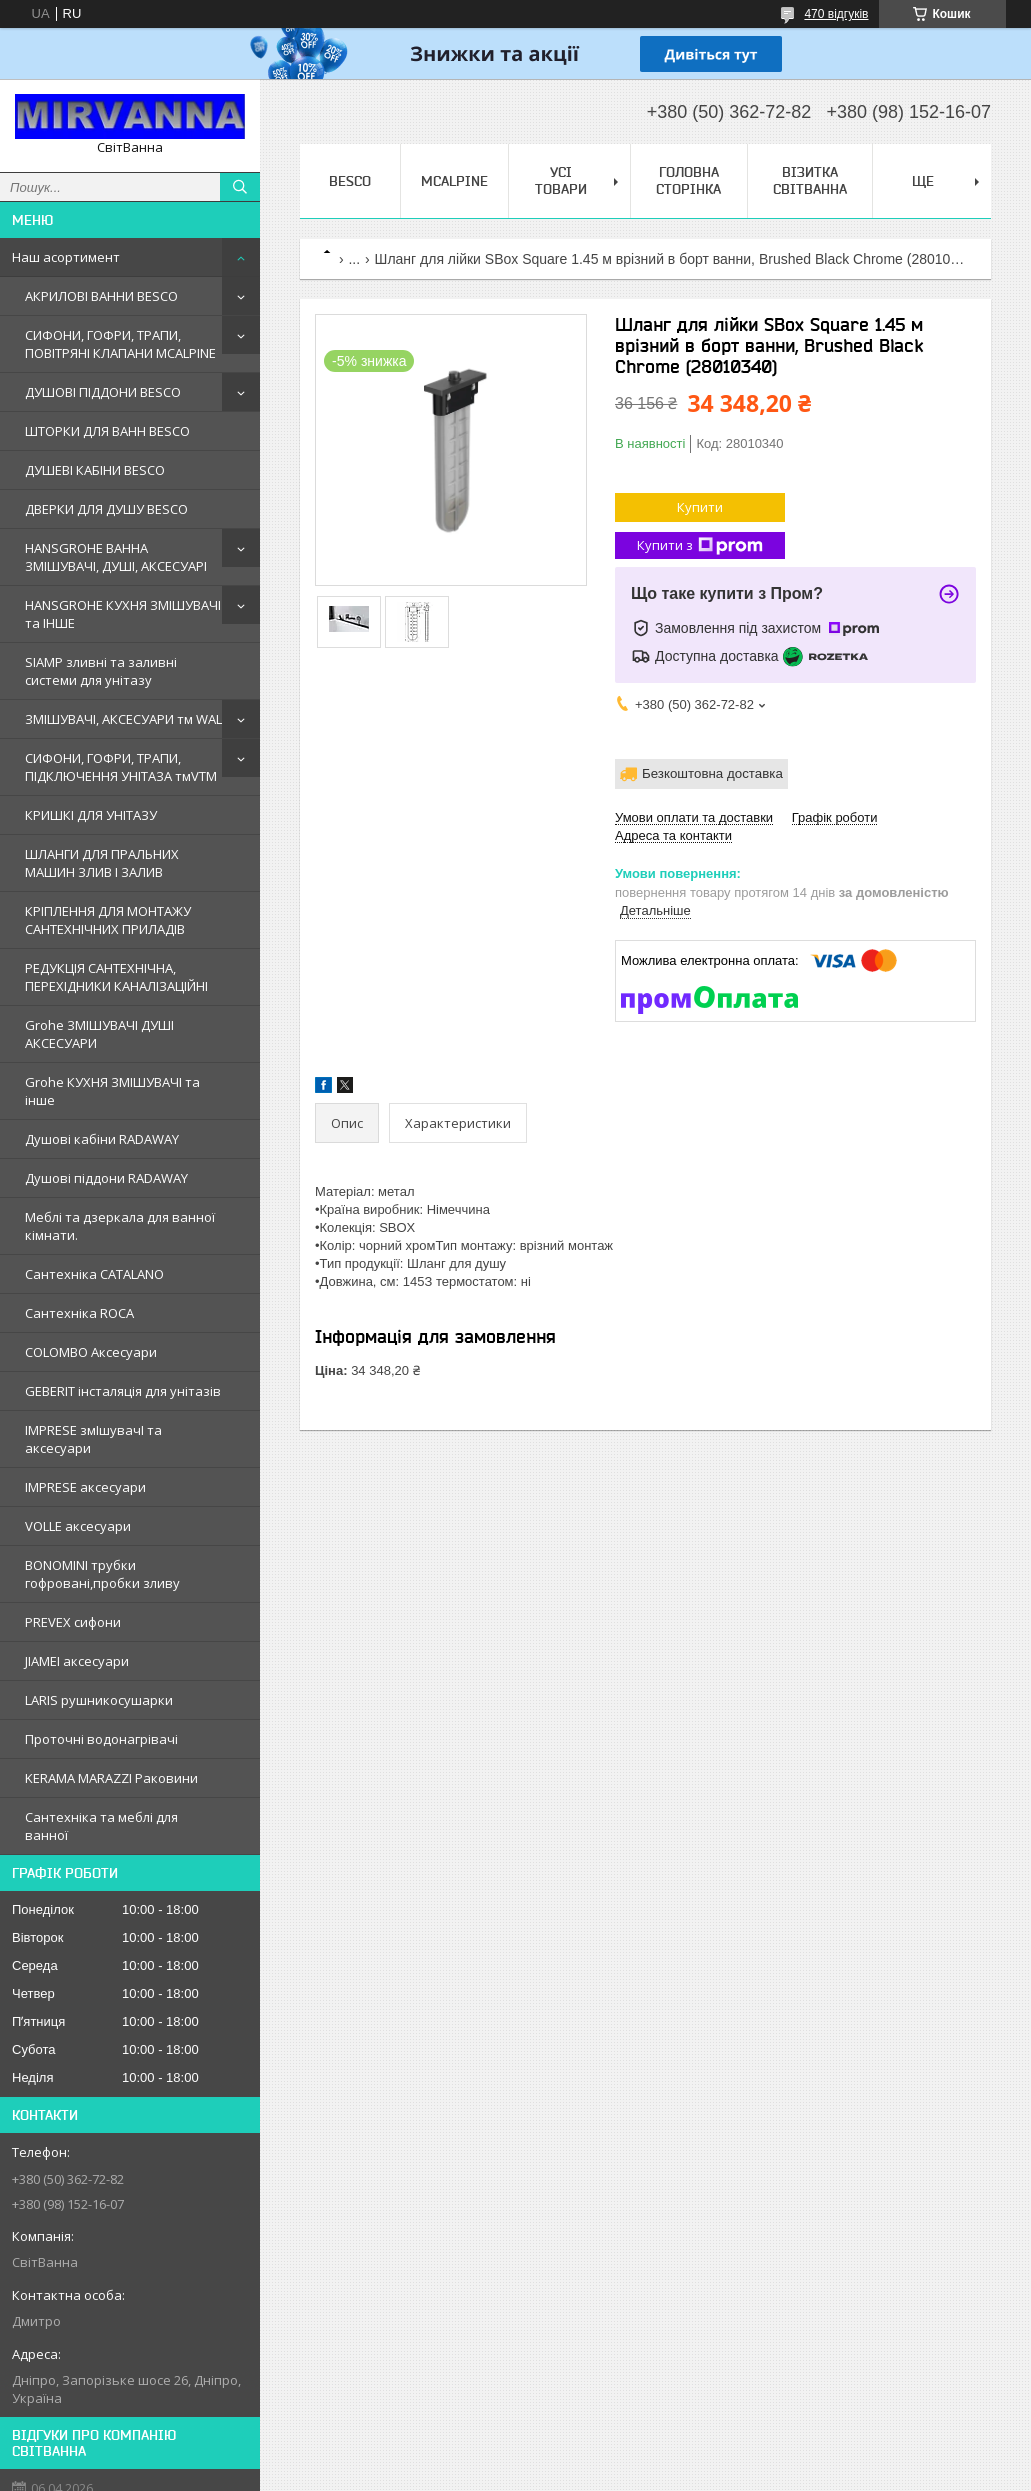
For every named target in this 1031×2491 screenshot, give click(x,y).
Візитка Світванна (810, 180)
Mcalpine (454, 181)
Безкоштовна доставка (712, 773)
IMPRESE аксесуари (85, 1487)
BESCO (350, 181)
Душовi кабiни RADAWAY (102, 1139)
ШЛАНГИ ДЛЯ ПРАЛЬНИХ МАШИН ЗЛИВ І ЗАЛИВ (102, 863)
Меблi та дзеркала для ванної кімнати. (120, 1226)
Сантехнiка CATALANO (94, 1274)
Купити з (700, 545)
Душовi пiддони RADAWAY (106, 1178)
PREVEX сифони (73, 1622)
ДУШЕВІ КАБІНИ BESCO (95, 470)
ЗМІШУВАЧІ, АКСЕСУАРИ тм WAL (123, 719)
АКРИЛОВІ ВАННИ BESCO (101, 296)
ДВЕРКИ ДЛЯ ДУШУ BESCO (106, 509)
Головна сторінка (688, 180)
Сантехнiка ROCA (79, 1313)
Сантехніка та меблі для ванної (101, 1826)
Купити (700, 507)
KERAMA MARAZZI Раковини (111, 1778)
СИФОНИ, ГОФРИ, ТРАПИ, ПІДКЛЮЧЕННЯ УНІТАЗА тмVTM (121, 767)
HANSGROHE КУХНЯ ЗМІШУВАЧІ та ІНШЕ (123, 614)
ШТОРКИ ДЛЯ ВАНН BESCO (107, 431)
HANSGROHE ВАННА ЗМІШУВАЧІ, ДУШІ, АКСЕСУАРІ (116, 557)
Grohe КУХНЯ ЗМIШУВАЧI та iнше (112, 1091)
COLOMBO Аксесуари (91, 1352)
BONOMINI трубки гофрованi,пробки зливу (102, 1574)
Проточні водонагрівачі (101, 1739)
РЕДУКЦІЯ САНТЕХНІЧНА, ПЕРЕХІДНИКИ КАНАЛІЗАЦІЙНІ (116, 977)
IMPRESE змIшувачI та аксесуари (93, 1439)
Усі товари (561, 180)
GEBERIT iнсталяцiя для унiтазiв (123, 1391)
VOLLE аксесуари (78, 1526)
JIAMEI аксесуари (77, 1661)
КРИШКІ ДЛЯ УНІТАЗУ (91, 815)
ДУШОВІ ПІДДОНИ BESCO (103, 392)
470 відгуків (836, 14)
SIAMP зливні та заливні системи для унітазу (101, 671)
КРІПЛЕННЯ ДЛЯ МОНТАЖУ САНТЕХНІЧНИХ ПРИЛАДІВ (108, 920)
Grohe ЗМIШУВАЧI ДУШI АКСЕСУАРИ (99, 1034)
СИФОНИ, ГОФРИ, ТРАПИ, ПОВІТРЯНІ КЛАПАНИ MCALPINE (120, 344)
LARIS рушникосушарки (99, 1700)
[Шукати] (240, 187)
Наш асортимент (66, 257)
